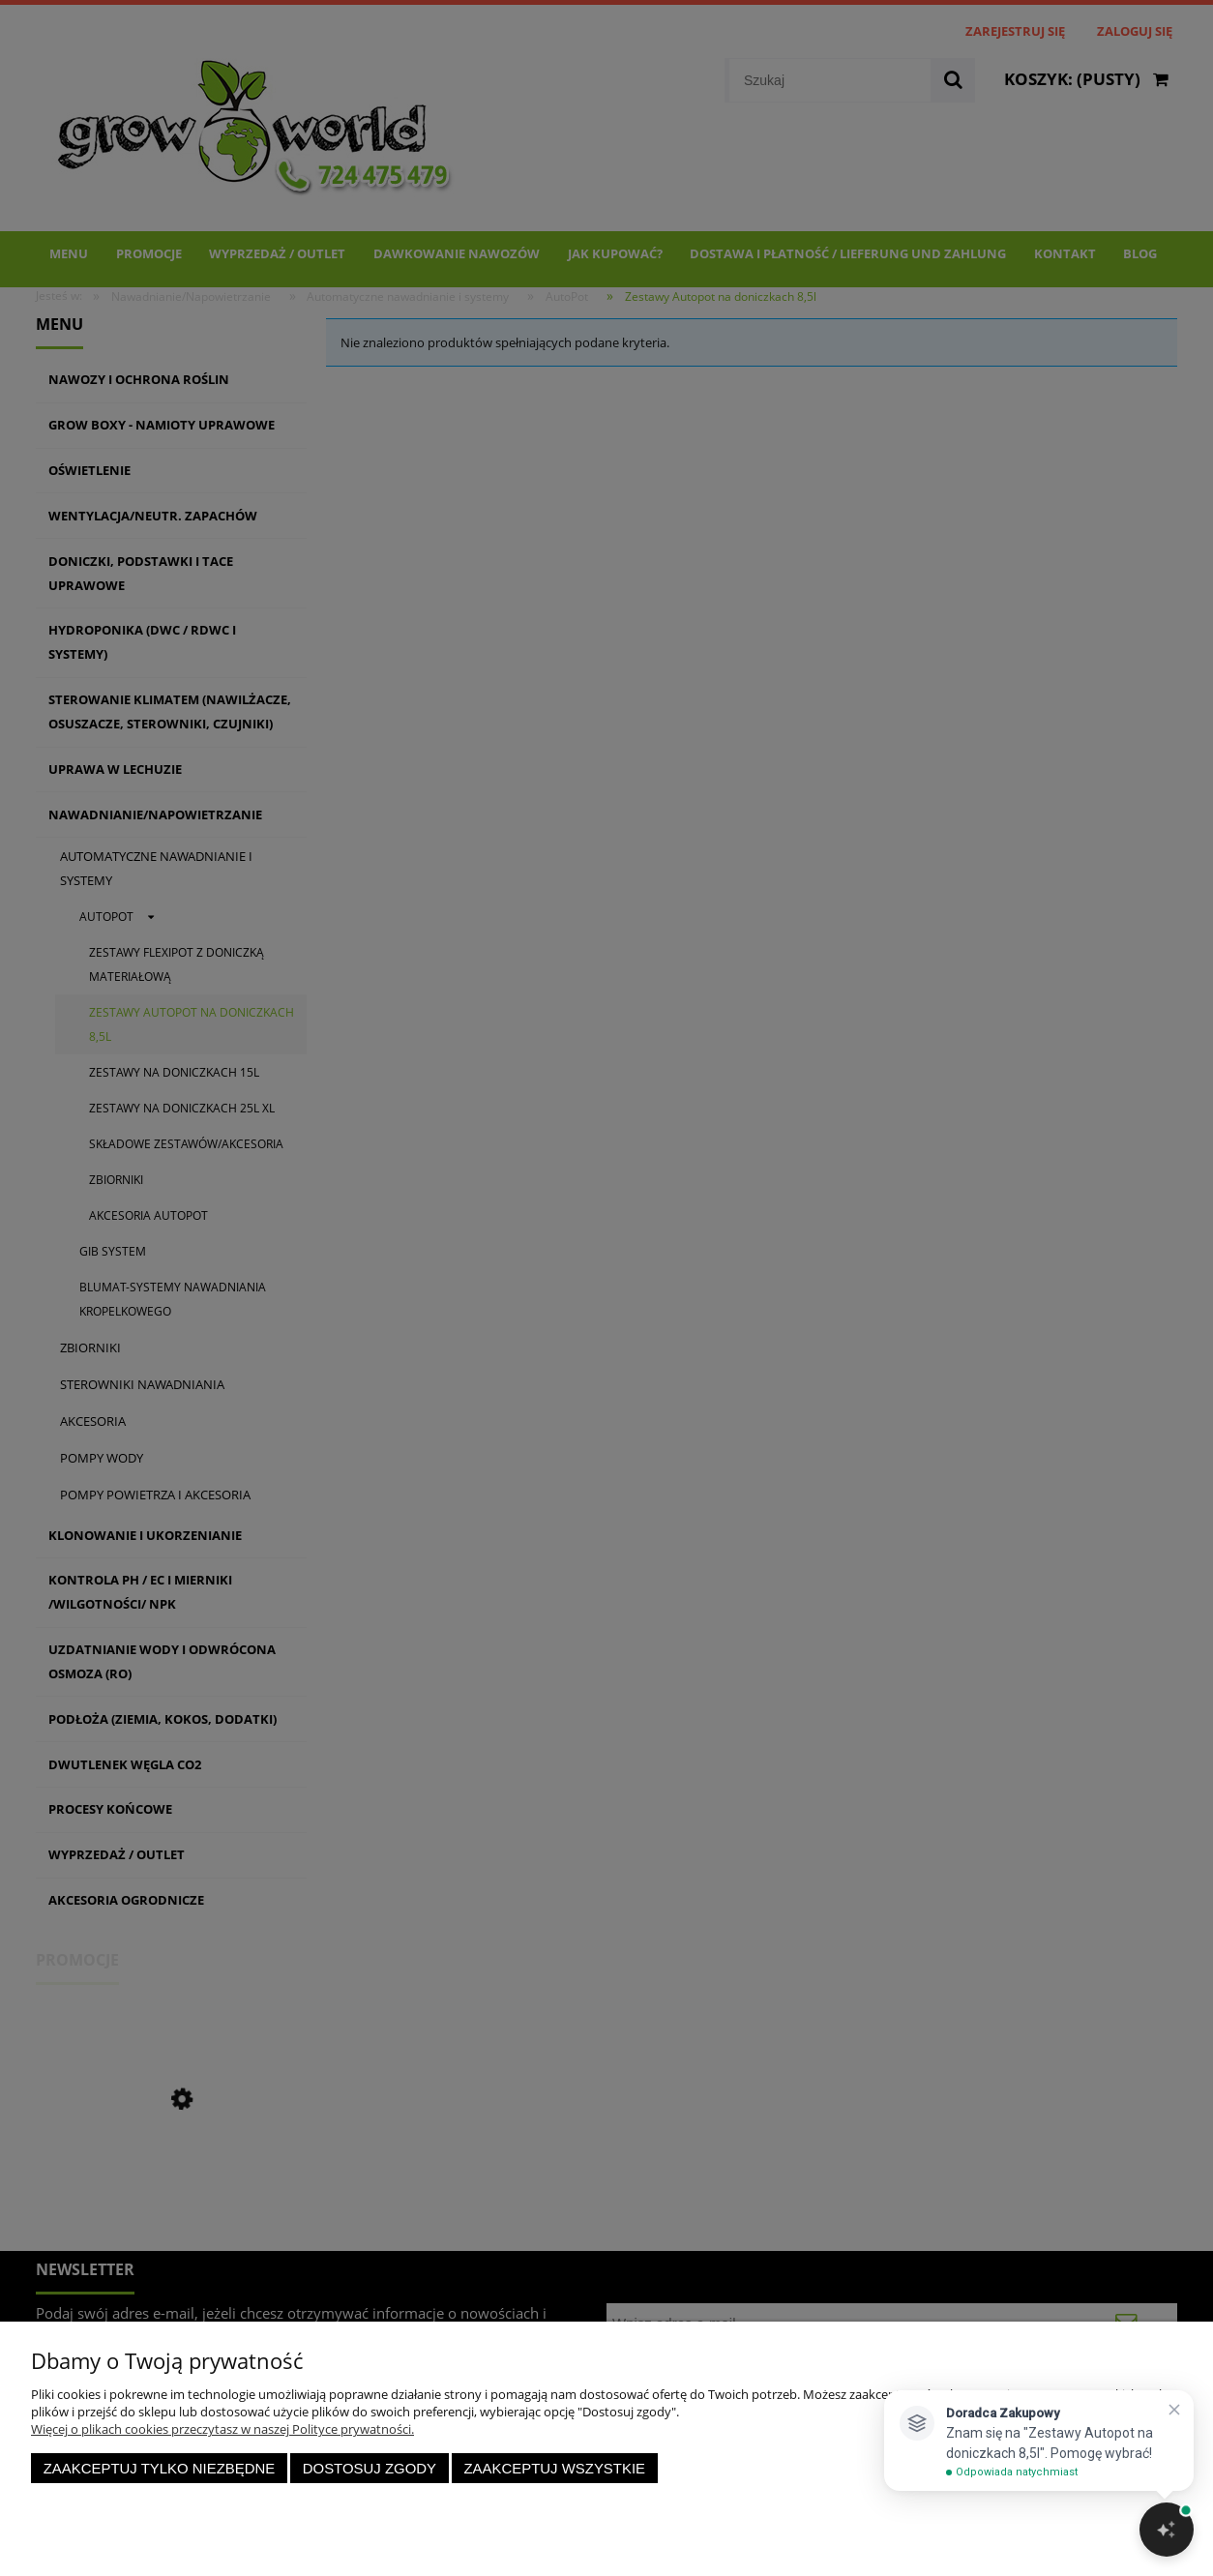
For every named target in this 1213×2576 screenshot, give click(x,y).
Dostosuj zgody (369, 2468)
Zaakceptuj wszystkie (554, 2468)
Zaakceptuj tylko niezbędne (160, 2468)
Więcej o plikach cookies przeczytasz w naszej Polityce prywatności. (222, 2429)
